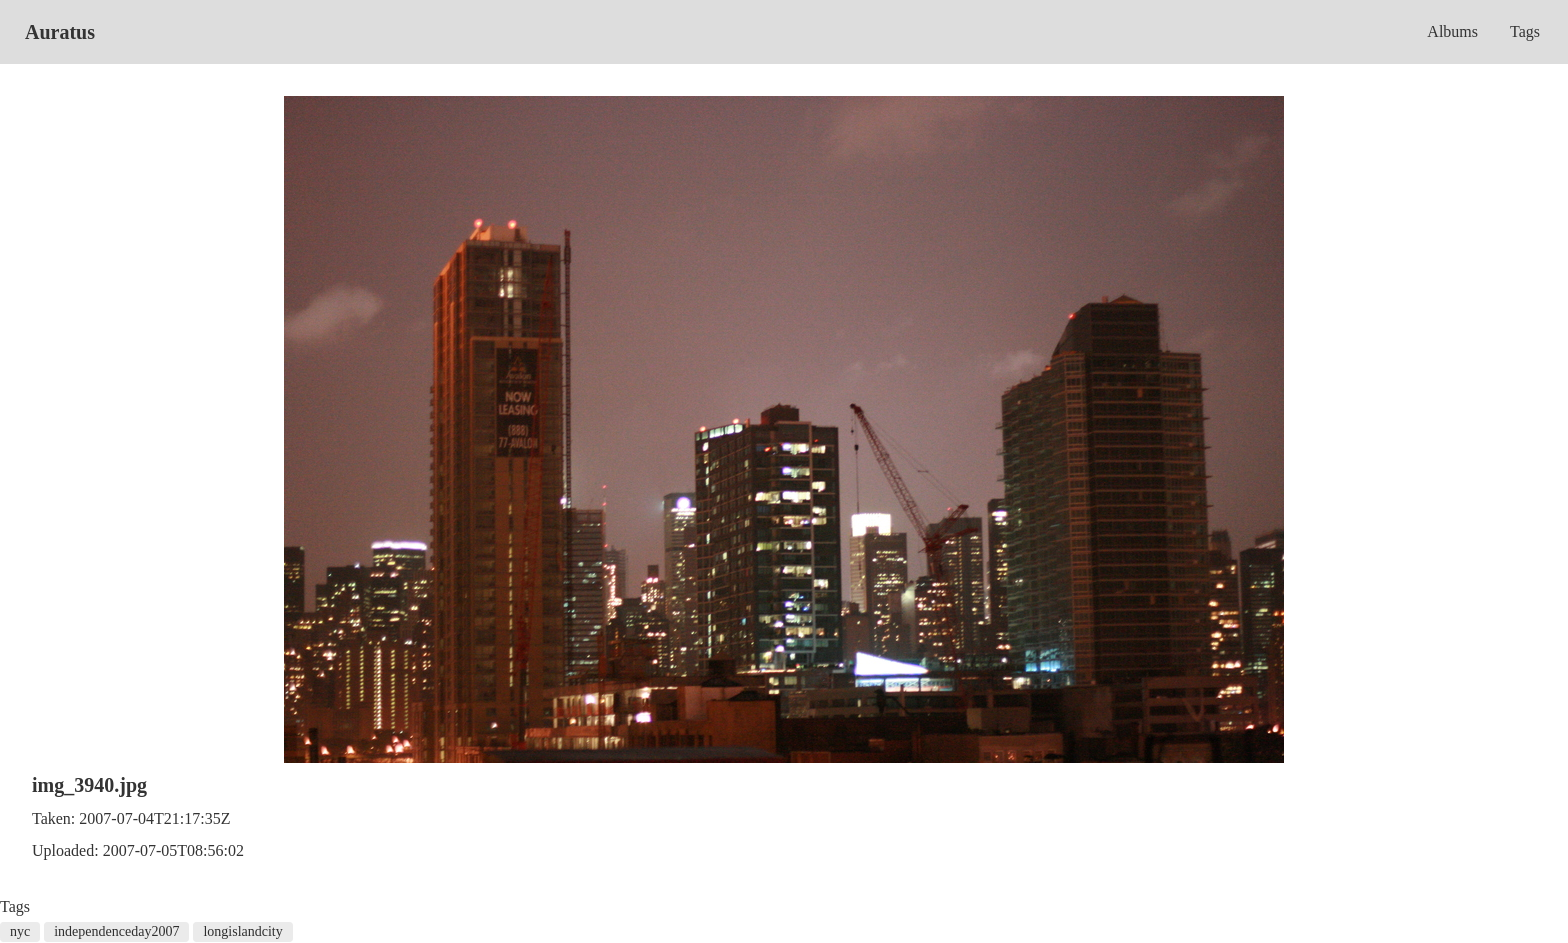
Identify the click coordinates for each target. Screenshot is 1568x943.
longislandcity (242, 931)
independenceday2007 (116, 931)
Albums (1452, 31)
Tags (1525, 31)
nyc (20, 931)
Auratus (60, 32)
